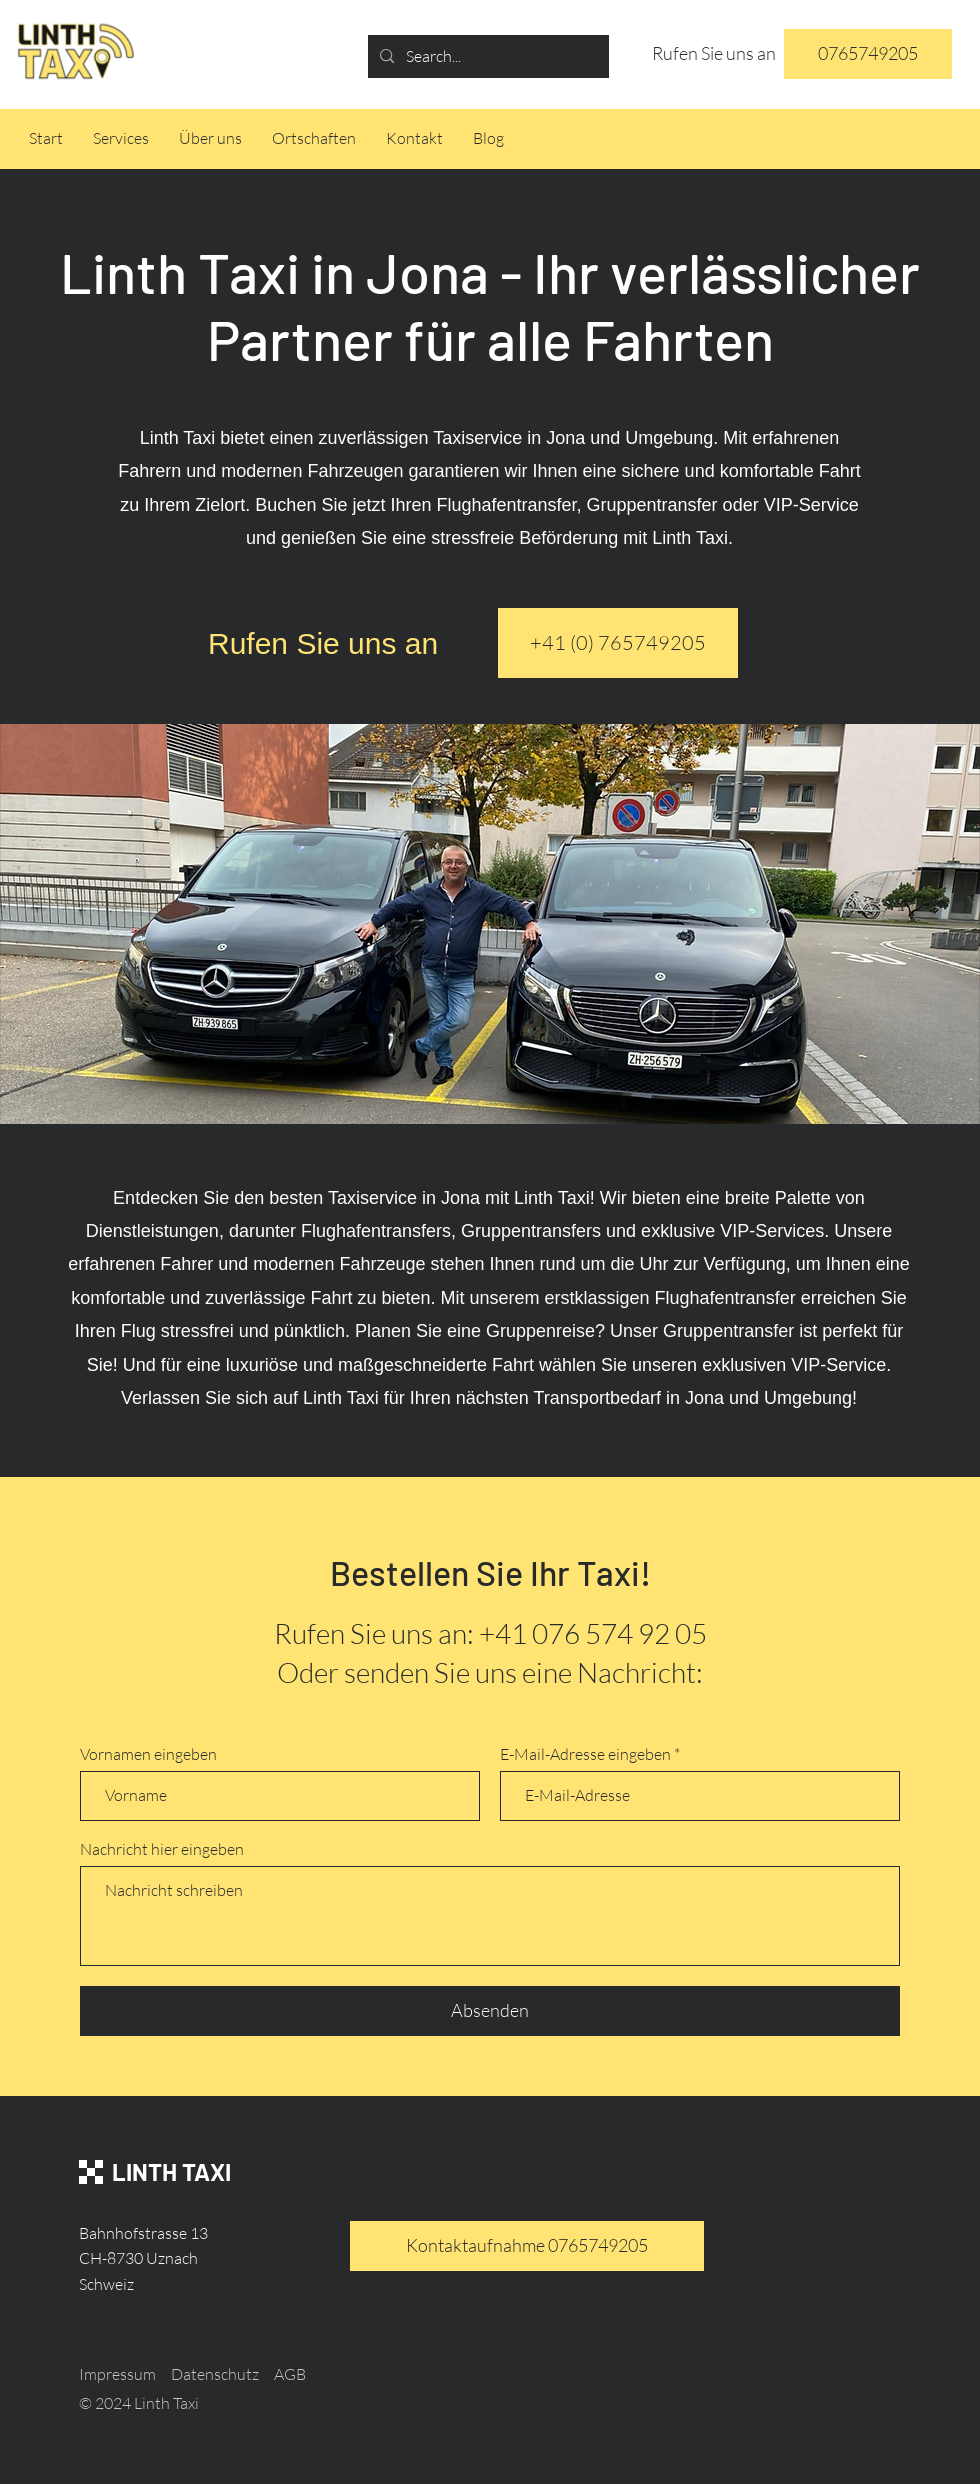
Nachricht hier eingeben (162, 1849)
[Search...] (486, 56)
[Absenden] (490, 2011)
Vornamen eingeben (148, 1754)
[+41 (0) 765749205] (618, 643)
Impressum (117, 2374)
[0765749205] (868, 54)
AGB (290, 2374)
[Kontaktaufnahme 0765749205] (527, 2246)
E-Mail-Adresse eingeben (585, 1754)
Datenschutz (215, 2374)
